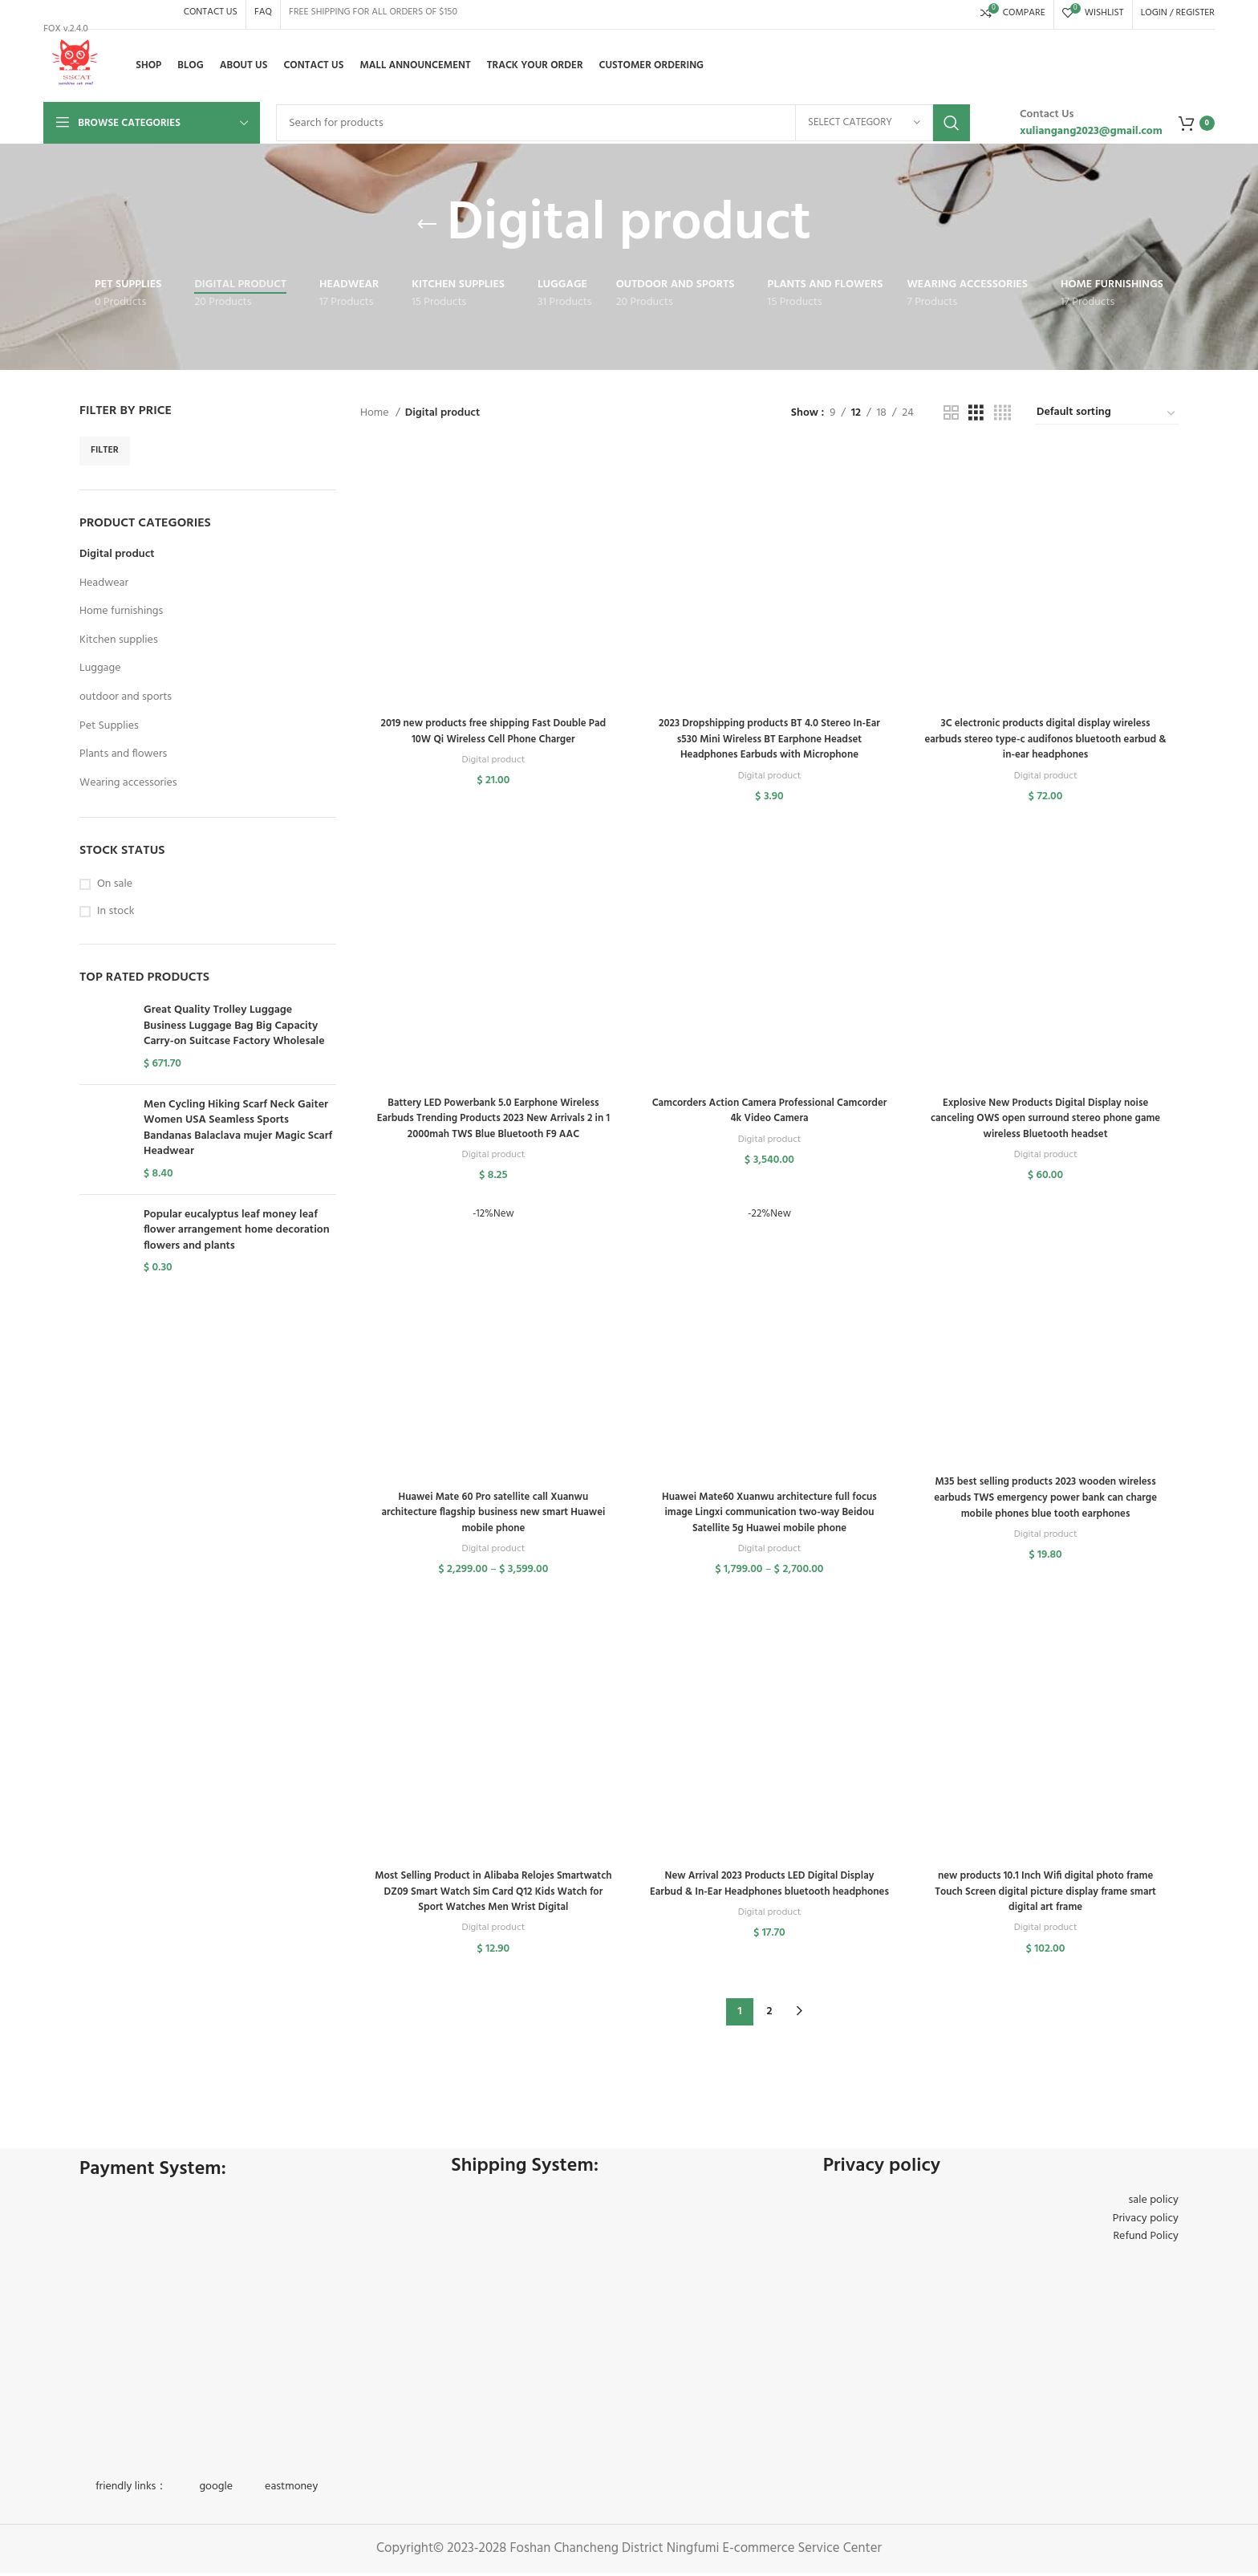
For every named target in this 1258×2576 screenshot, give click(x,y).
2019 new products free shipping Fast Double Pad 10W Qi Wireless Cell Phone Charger (491, 734)
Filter (105, 450)
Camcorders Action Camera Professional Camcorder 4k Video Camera (770, 1115)
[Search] (623, 122)
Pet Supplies (109, 726)
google (216, 2490)
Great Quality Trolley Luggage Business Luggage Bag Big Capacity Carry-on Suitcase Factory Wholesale (234, 1026)
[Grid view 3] (976, 414)
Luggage (100, 668)
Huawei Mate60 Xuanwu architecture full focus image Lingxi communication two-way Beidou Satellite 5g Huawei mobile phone (769, 1520)
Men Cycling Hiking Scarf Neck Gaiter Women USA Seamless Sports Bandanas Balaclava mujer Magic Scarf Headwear (238, 1128)
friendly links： (131, 2490)
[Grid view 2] (951, 414)
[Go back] (427, 225)
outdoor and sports (125, 697)
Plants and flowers (123, 754)
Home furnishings (121, 611)
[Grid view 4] (1002, 414)
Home (376, 413)
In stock (116, 912)
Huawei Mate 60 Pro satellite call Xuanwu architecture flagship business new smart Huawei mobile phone (491, 1520)
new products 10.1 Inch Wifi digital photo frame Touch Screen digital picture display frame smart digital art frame (1047, 1901)
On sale (114, 884)
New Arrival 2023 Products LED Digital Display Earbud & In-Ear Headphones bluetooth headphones (769, 1901)
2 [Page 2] (770, 2014)
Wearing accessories (128, 783)
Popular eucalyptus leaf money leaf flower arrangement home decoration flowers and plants (237, 1230)
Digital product (117, 554)
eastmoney (291, 2490)
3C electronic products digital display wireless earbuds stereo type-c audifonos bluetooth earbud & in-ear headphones (1047, 741)
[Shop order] (1107, 413)
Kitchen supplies (118, 640)
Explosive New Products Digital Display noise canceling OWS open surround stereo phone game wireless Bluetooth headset (1047, 1123)
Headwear (103, 583)
